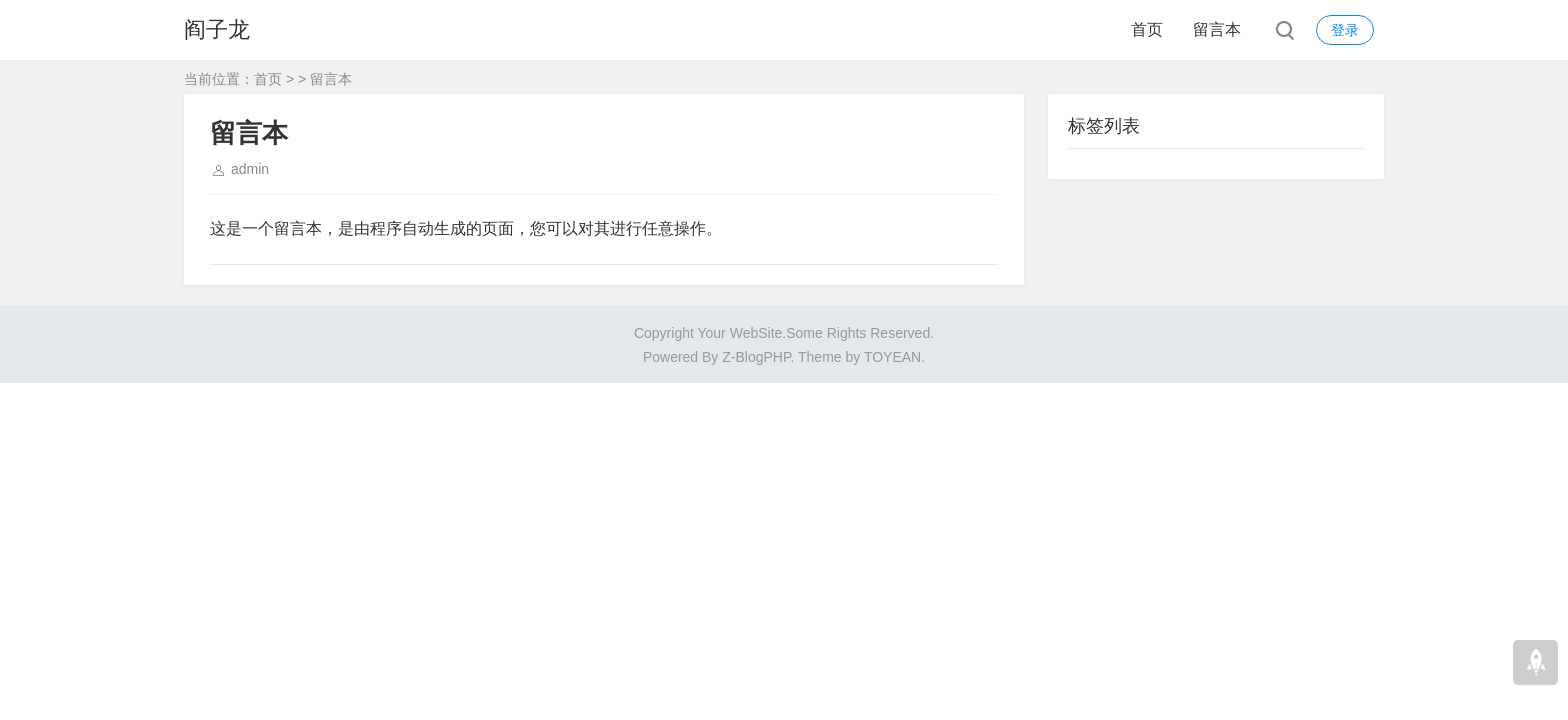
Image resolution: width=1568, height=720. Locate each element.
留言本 (1217, 29)
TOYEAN (892, 357)
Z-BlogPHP (756, 357)
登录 (1345, 30)
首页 (1147, 29)
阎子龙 (217, 29)
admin (250, 169)
